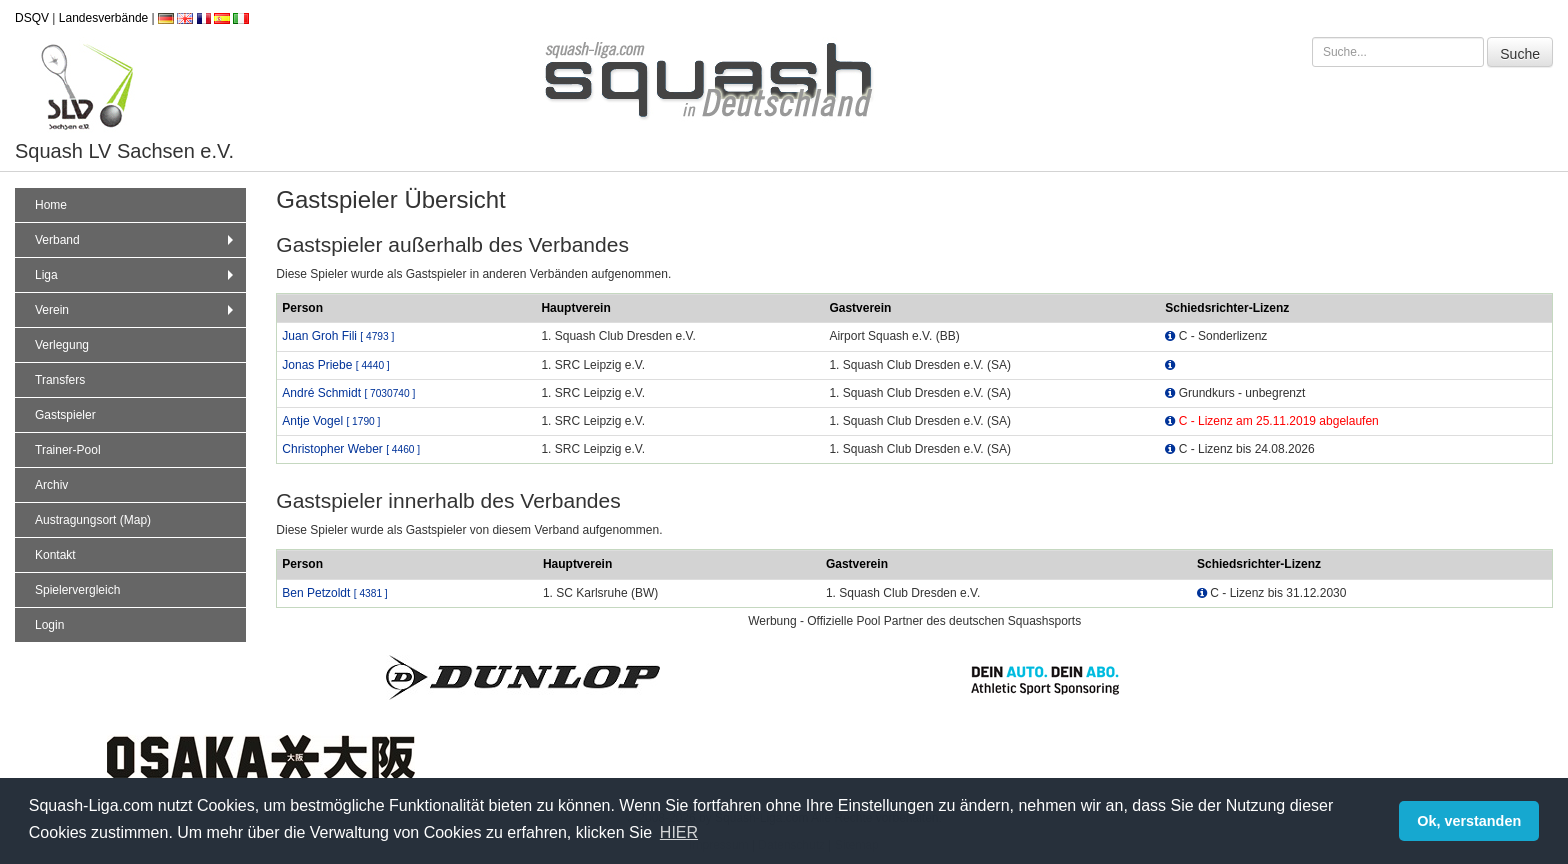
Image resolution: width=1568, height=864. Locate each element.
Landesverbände (103, 18)
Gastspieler (65, 415)
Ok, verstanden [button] (1469, 821)
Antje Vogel (331, 421)
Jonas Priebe (335, 365)
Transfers (60, 380)
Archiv (51, 485)
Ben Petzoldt (334, 593)
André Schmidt (348, 393)
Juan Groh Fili (338, 336)
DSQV (32, 18)
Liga (136, 275)
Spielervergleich (77, 590)
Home (51, 205)
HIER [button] (679, 832)
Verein (136, 310)
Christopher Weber (351, 449)
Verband (136, 240)
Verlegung (62, 345)
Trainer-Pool (68, 450)
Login (49, 625)
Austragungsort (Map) (93, 520)
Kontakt (55, 555)
